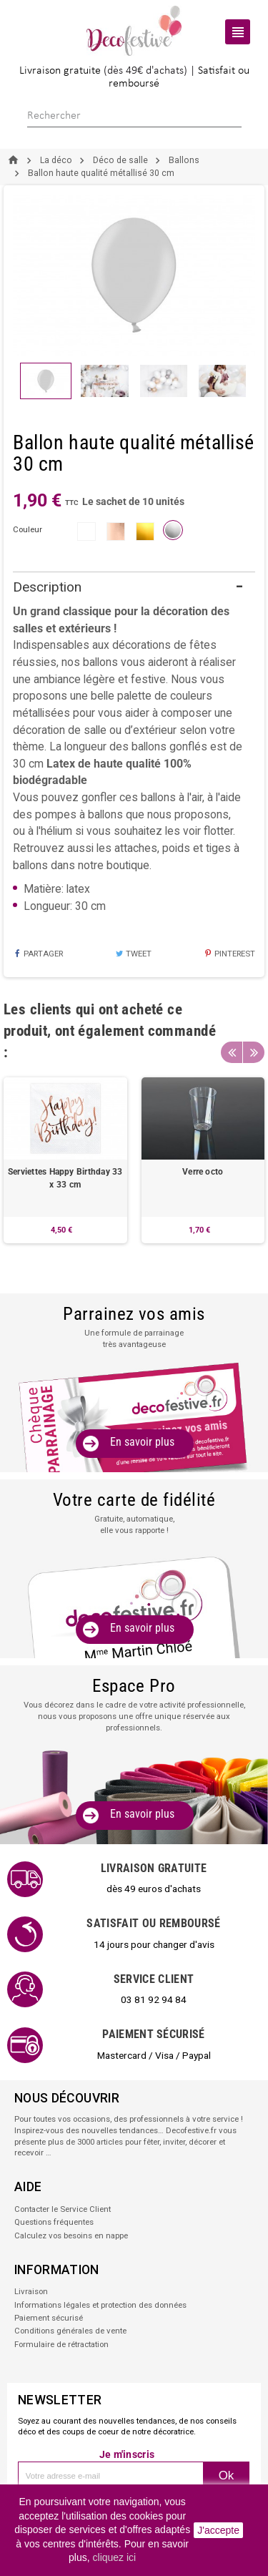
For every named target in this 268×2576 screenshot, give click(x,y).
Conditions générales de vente (70, 2331)
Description (47, 587)
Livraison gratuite (60, 71)
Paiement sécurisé (48, 2318)
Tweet (133, 954)
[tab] (134, 587)
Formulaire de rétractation (61, 2344)
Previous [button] (231, 1052)
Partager (37, 954)
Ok (226, 2475)
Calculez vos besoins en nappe (71, 2235)
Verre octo (202, 1172)
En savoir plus (142, 1442)
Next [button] (253, 1052)
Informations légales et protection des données (100, 2305)
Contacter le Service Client (62, 2209)
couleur (27, 529)
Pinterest (229, 954)
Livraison (31, 2291)
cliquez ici (115, 2557)
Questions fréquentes (54, 2222)
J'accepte (218, 2530)
